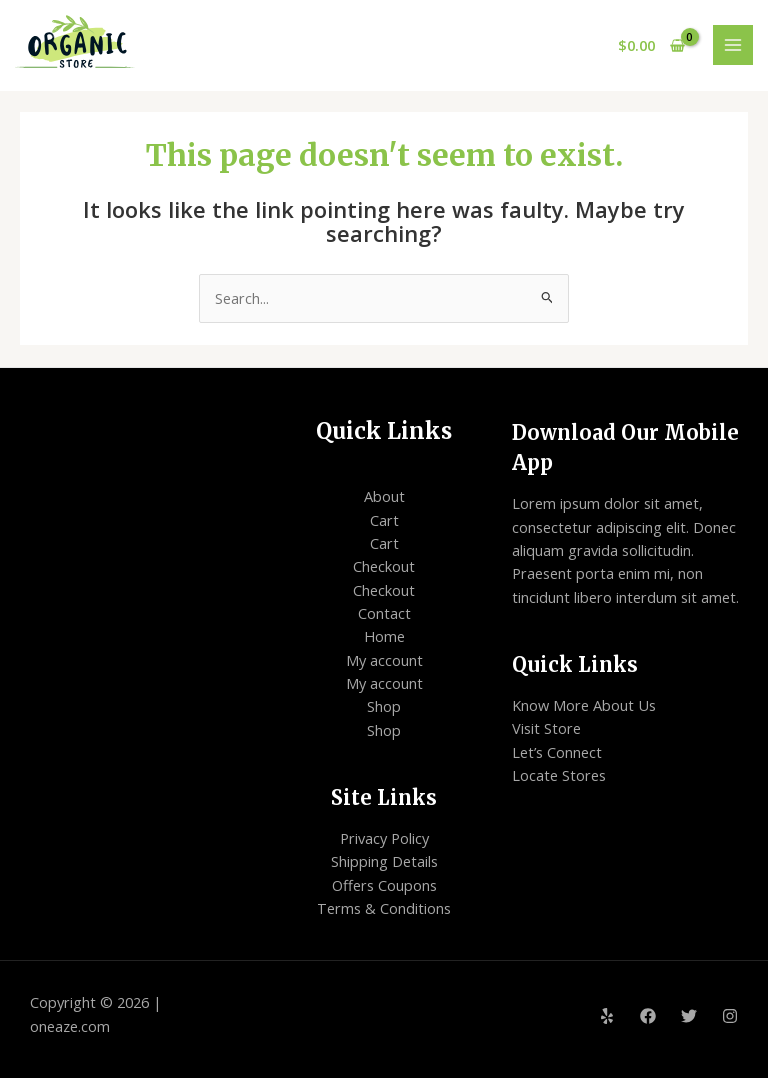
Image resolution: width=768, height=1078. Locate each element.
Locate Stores (559, 775)
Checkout (384, 566)
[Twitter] (689, 1016)
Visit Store (546, 728)
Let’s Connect (557, 752)
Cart (384, 520)
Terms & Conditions (384, 908)
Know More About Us (584, 705)
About (384, 496)
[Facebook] (648, 1016)
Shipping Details (384, 861)
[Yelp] (607, 1016)
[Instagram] (730, 1016)
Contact (384, 613)
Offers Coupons (384, 885)
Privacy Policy (384, 838)
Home (384, 636)
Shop (384, 706)
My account (384, 660)
